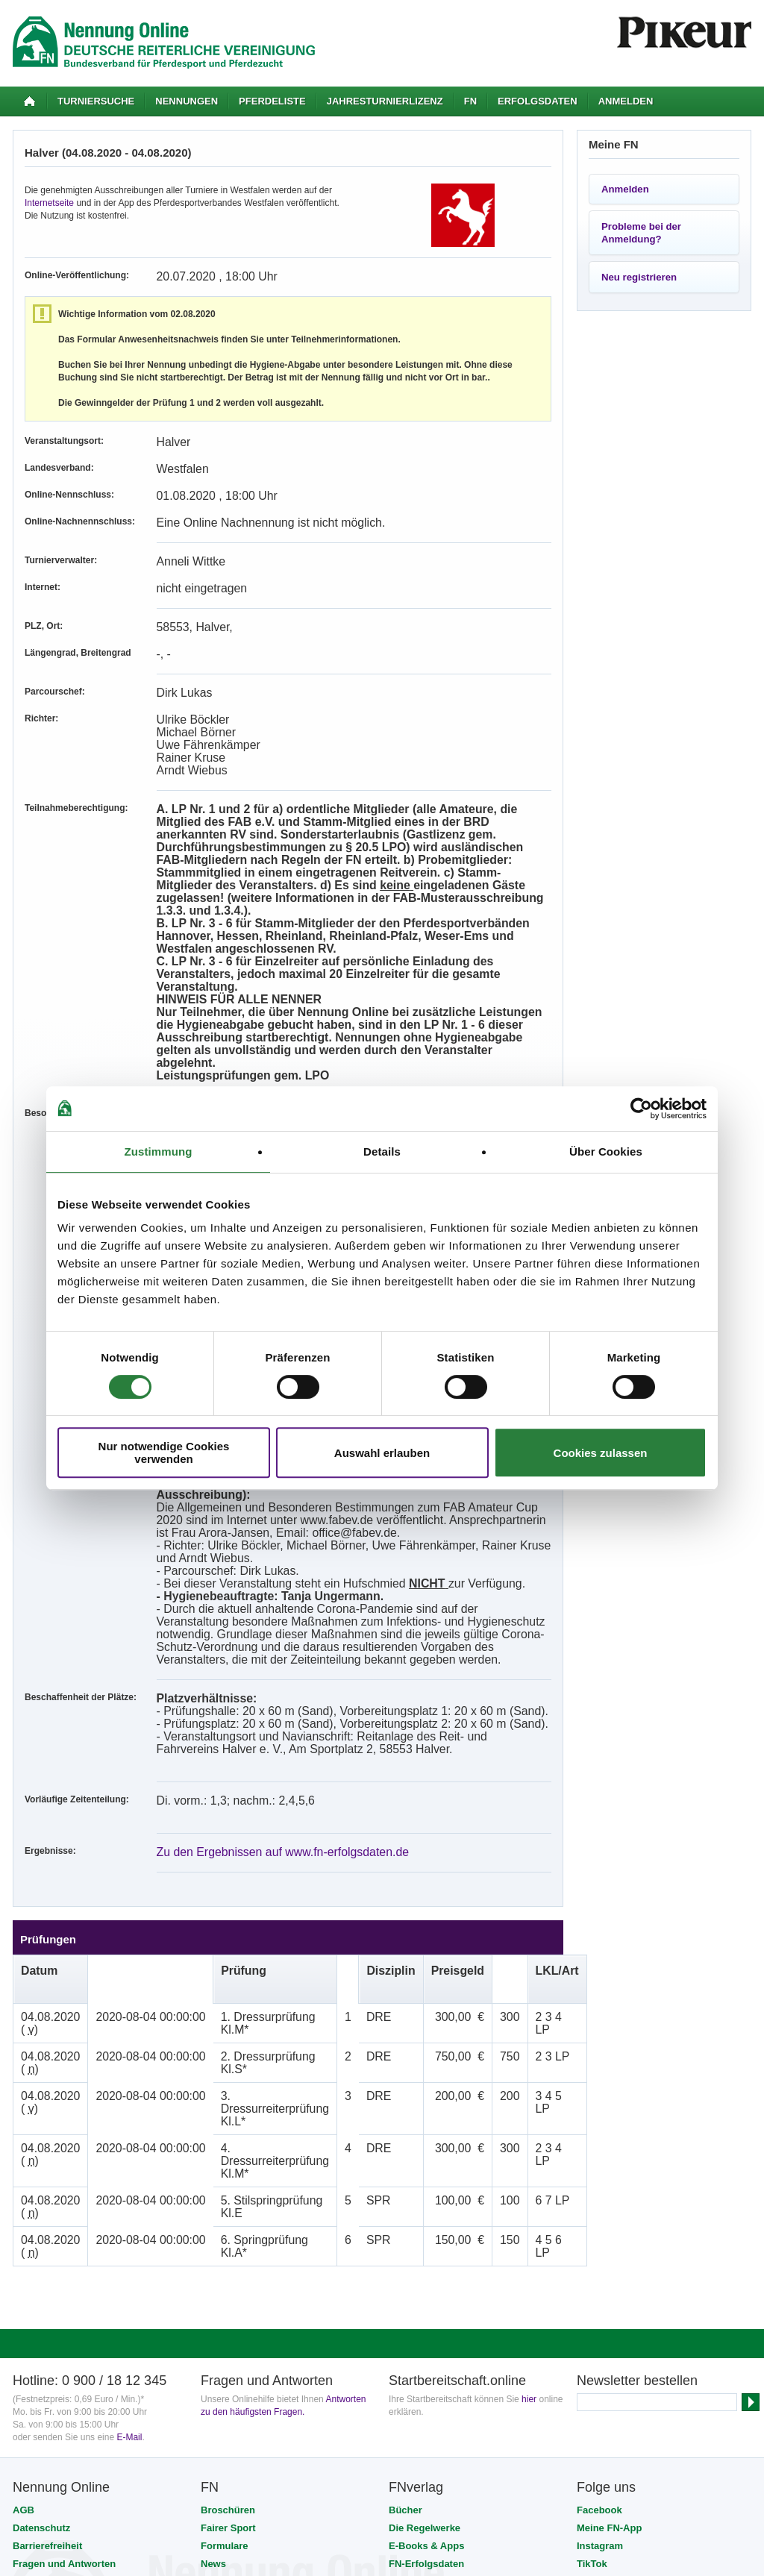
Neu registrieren (639, 277)
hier (529, 2095)
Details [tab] (382, 1151)
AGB (23, 2205)
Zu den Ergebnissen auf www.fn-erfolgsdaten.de (252, 1648)
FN (470, 101)
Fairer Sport (228, 2223)
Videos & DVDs (424, 2295)
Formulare (224, 2241)
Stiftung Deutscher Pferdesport (379, 2407)
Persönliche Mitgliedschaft (262, 2295)
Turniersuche (95, 101)
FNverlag (288, 2407)
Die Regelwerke (424, 2223)
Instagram (600, 2241)
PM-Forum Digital (491, 2407)
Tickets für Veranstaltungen (264, 2313)
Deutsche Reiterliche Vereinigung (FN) (179, 2407)
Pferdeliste (272, 101)
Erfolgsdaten (537, 101)
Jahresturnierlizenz (385, 101)
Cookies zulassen (601, 1453)
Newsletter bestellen (637, 2076)
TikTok (592, 2259)
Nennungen (186, 101)
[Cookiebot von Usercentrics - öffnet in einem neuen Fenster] (641, 1108)
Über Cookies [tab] (605, 1151)
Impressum (38, 2277)
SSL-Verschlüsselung (193, 2427)
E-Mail (129, 2133)
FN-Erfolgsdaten (426, 2259)
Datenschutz (41, 2223)
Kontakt (30, 2295)
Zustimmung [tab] (158, 1151)
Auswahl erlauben (382, 1453)
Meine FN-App (609, 2223)
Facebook (599, 2205)
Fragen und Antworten (64, 2259)
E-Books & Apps (426, 2241)
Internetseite (49, 203)
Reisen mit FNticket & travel (265, 2277)
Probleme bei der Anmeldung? (641, 233)
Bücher (405, 2205)
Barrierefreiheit (47, 2241)
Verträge (220, 2331)
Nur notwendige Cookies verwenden (164, 1452)
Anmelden (626, 101)
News (213, 2259)
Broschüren (228, 2205)
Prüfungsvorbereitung (440, 2277)
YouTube (597, 2277)
